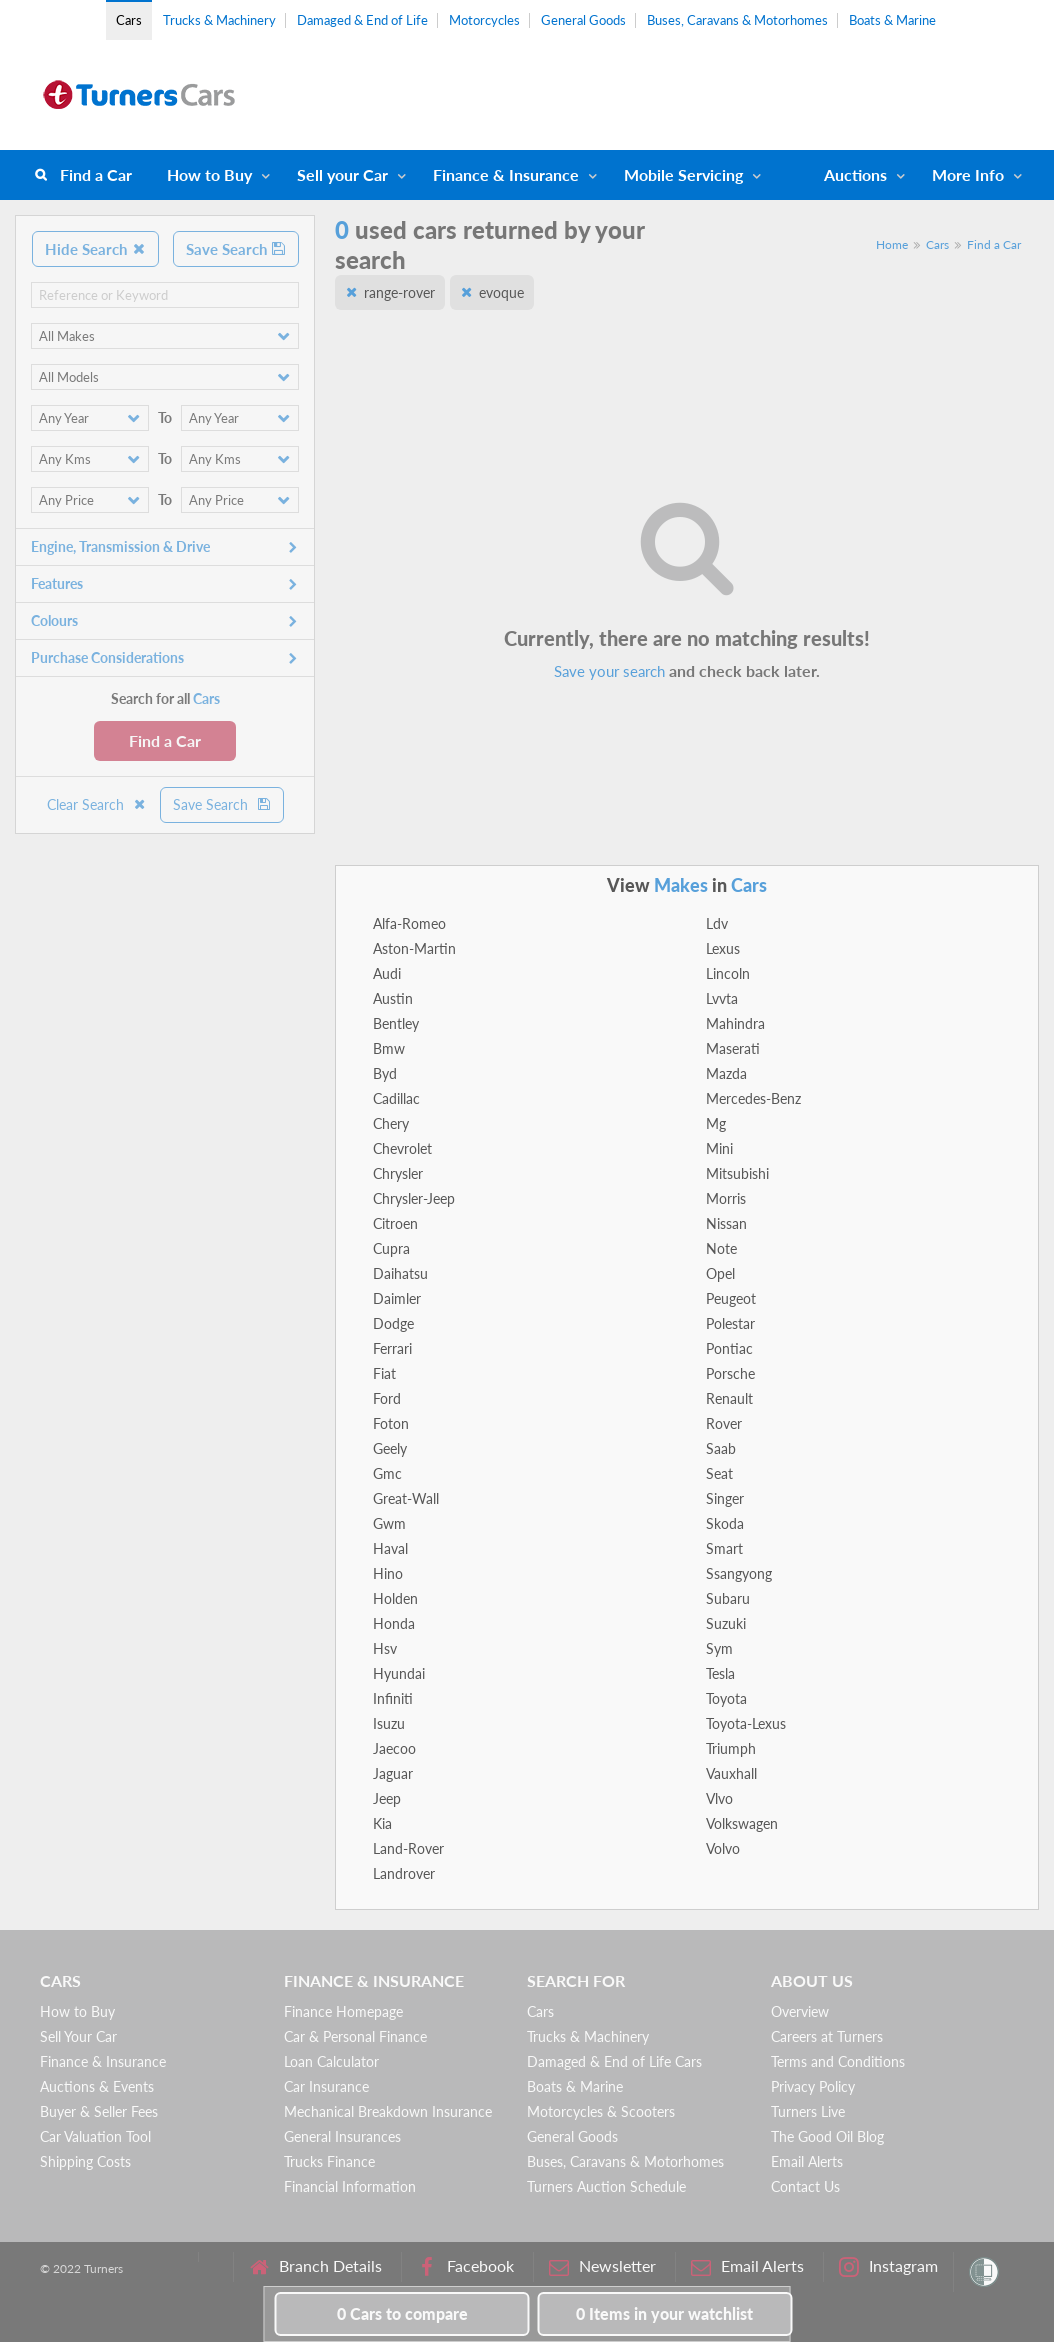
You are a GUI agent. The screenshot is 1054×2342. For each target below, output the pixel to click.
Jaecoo (394, 1748)
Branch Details (315, 2266)
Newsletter (602, 2266)
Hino (388, 1573)
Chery (391, 1123)
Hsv (385, 1648)
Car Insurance (326, 2086)
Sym (719, 1648)
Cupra (391, 1248)
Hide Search (95, 249)
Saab (721, 1448)
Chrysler (398, 1173)
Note (721, 1248)
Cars (129, 20)
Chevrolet (402, 1148)
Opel (720, 1273)
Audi (387, 973)
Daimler (397, 1298)
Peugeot (731, 1298)
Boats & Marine (892, 20)
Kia (382, 1823)
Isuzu (389, 1723)
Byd (385, 1073)
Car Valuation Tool (95, 2136)
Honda (394, 1623)
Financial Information (350, 2186)
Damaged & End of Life (362, 20)
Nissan (726, 1223)
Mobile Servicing (683, 174)
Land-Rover (408, 1848)
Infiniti (393, 1698)
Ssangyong (739, 1573)
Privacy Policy (813, 2086)
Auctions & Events (97, 2086)
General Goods (583, 20)
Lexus (723, 948)
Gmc (387, 1473)
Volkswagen (742, 1823)
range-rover (399, 292)
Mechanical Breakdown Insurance (388, 2111)
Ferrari (392, 1348)
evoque (501, 292)
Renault (729, 1398)
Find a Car (96, 174)
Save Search (236, 249)
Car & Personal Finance (355, 2036)
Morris (726, 1198)
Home (892, 244)
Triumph (731, 1748)
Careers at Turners (827, 2036)
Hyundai (399, 1673)
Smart (724, 1548)
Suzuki (726, 1623)
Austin (393, 998)
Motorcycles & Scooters (601, 2111)
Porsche (730, 1373)
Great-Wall (406, 1498)
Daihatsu (400, 1273)
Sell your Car (342, 174)
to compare (402, 2313)
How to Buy (209, 174)
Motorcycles (484, 20)
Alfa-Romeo (409, 923)
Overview (800, 2011)
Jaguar (393, 1773)
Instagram (888, 2266)
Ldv (717, 923)
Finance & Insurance (506, 174)
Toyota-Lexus (746, 1723)
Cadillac (396, 1098)
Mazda (726, 1073)
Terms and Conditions (838, 2061)
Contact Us (805, 2186)
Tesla (720, 1673)
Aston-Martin (414, 948)
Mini (719, 1148)
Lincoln (728, 973)
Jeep (387, 1798)
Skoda (725, 1523)
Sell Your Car (78, 2036)
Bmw (389, 1048)
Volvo (723, 1848)
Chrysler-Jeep (414, 1198)
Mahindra (735, 1023)
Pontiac (729, 1348)
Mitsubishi (737, 1173)
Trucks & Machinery (219, 20)
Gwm (389, 1523)
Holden (395, 1598)
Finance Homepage (343, 2011)
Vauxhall (731, 1773)
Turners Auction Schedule (606, 2186)
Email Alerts (807, 2161)
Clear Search (97, 804)
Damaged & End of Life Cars (614, 2061)
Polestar (730, 1323)
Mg (716, 1123)
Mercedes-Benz (753, 1098)
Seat (719, 1473)
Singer (725, 1498)
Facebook (465, 2266)
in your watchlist (664, 2313)
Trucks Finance (329, 2161)
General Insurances (342, 2136)
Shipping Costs (85, 2161)
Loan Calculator (331, 2061)
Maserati (733, 1048)
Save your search (609, 671)
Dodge (393, 1323)
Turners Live (808, 2111)
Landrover (404, 1873)
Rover (724, 1423)
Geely (390, 1448)
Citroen (395, 1223)
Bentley (396, 1023)
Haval (390, 1548)
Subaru (728, 1598)
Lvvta (722, 998)
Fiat (384, 1373)
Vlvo (719, 1798)
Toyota (726, 1698)
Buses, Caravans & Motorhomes (737, 20)
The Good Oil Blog (827, 2136)
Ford (387, 1398)
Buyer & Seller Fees (99, 2111)
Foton (391, 1423)
